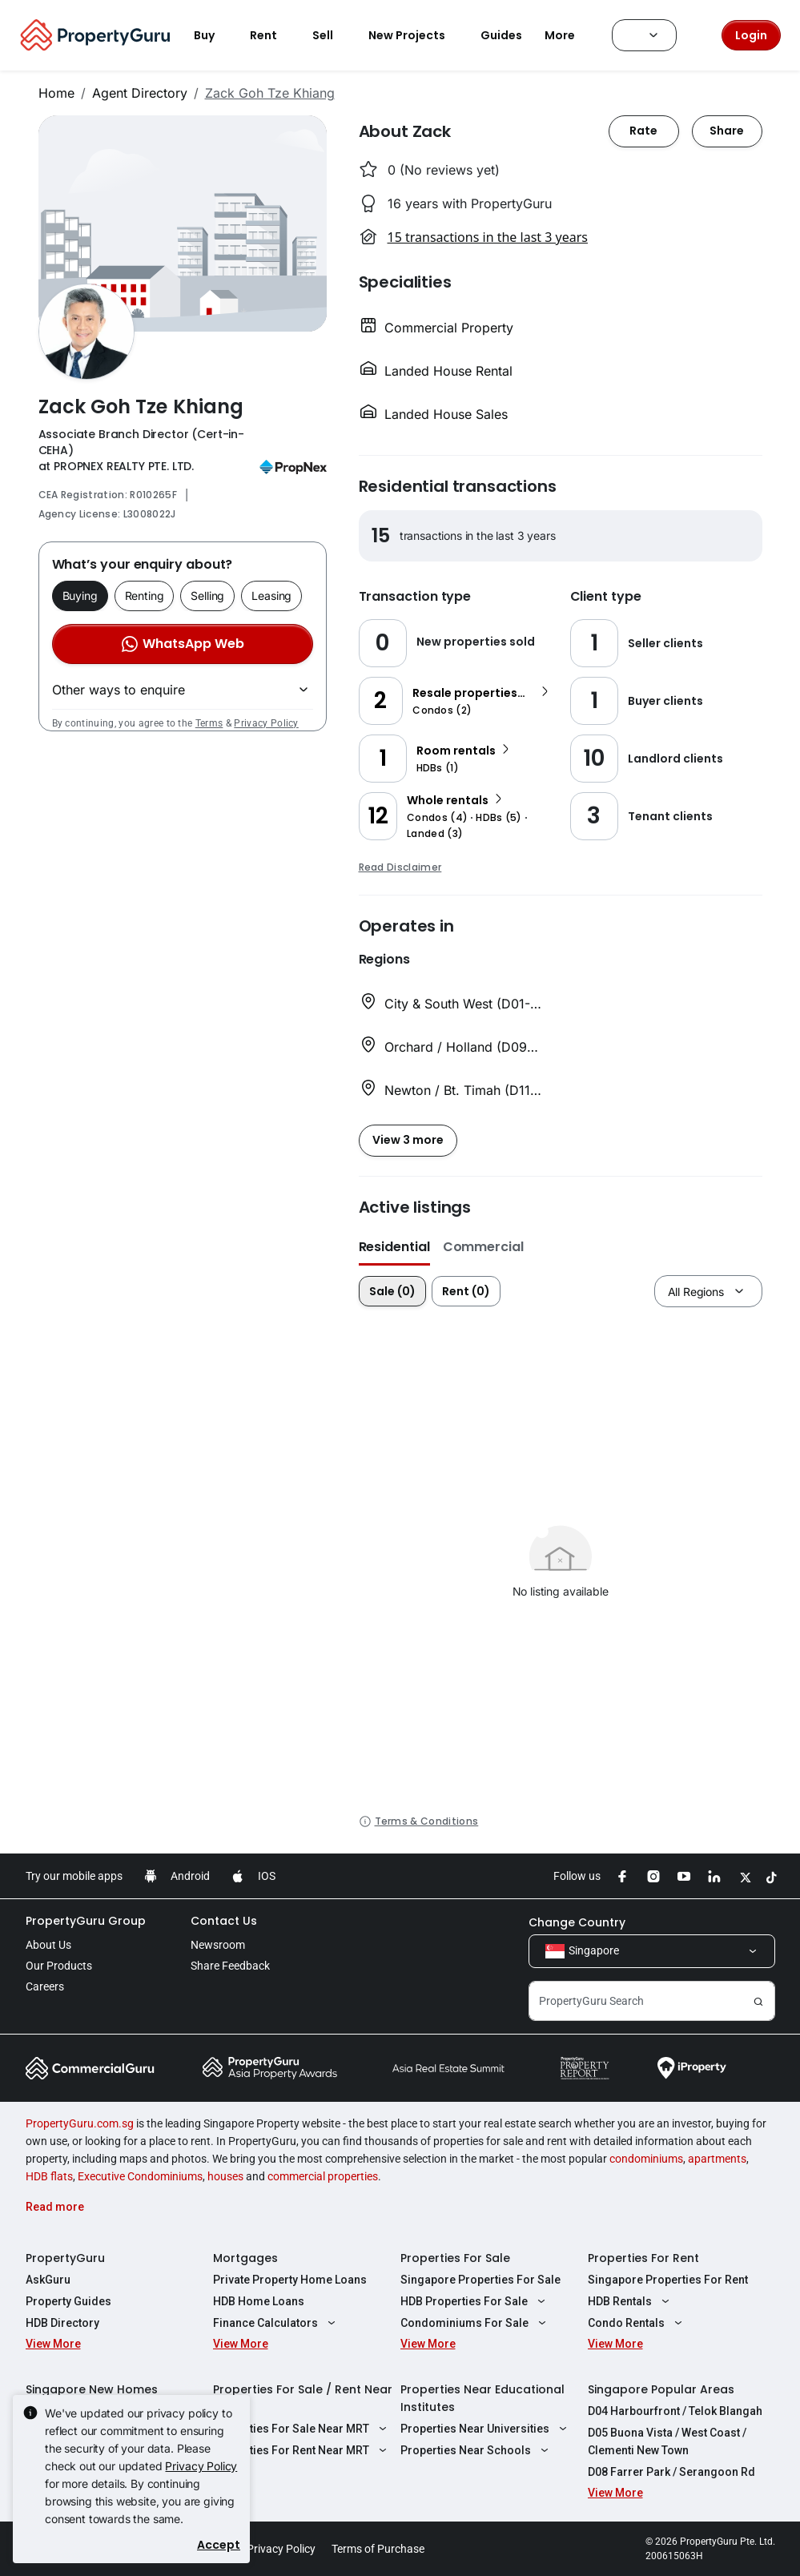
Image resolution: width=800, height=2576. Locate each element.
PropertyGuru (65, 2258)
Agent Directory (139, 93)
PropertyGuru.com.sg (80, 2123)
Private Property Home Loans (290, 2279)
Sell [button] (332, 35)
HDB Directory (62, 2322)
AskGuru (48, 2279)
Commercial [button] (483, 1247)
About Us (48, 1944)
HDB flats (49, 2176)
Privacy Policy (266, 723)
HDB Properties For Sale (475, 2301)
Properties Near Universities (486, 2428)
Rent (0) (466, 1291)
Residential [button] (394, 1247)
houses (225, 2176)
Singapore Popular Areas (661, 2389)
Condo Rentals (637, 2323)
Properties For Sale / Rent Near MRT (302, 2398)
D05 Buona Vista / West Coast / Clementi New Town (667, 2441)
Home (56, 93)
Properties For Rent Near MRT (302, 2450)
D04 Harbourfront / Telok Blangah (675, 2411)
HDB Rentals (631, 2301)
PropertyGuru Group (86, 1921)
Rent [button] (273, 35)
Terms (209, 723)
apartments (717, 2158)
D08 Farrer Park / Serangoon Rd (671, 2471)
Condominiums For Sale (475, 2323)
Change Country (577, 1922)
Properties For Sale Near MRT (302, 2428)
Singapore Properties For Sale (480, 2279)
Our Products (59, 1965)
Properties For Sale (455, 2258)
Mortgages (245, 2258)
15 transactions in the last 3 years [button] (488, 237)
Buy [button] (214, 35)
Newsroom (218, 1944)
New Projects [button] (416, 35)
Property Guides (68, 2301)
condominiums (646, 2158)
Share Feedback (230, 1965)
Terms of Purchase (378, 2548)
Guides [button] (501, 35)
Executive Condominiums (140, 2176)
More (569, 35)
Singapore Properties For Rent (668, 2279)
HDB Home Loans (258, 2301)
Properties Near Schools (476, 2450)
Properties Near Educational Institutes (482, 2398)
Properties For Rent (643, 2258)
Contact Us (224, 1921)
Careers (45, 1986)
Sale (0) (392, 1291)
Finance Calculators (276, 2323)
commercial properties (322, 2176)
